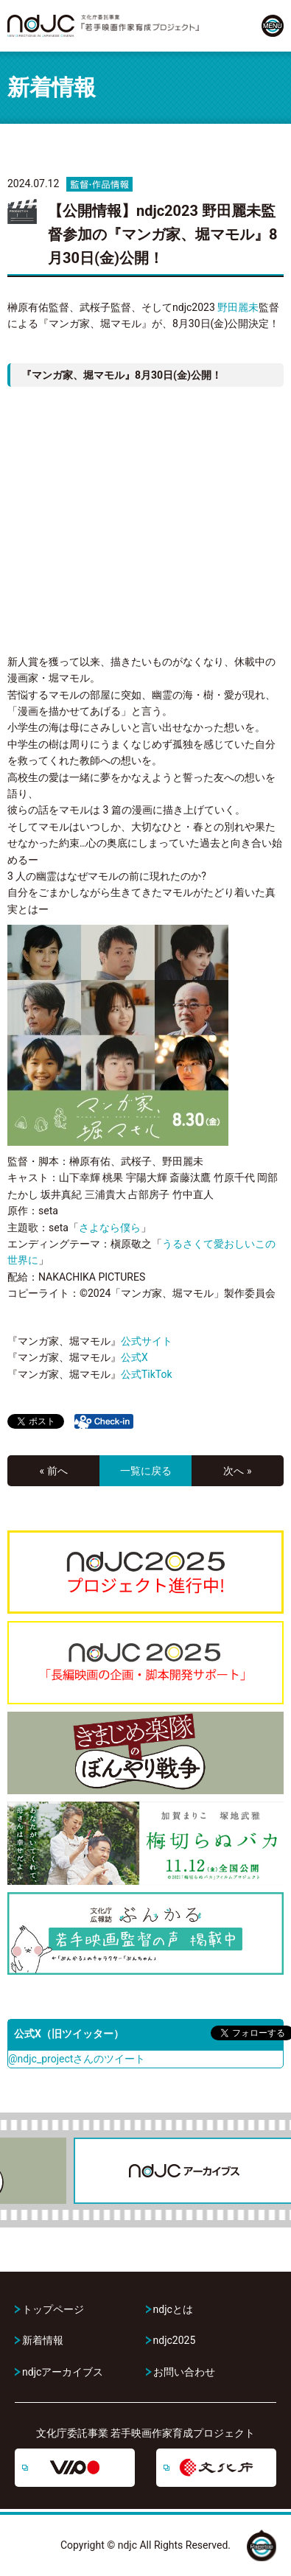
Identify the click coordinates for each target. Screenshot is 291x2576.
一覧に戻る (146, 1471)
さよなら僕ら (110, 1227)
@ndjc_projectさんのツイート (76, 2059)
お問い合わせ (184, 2372)
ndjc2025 (174, 2340)
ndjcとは (173, 2309)
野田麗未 (238, 307)
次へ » (237, 1471)
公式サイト (146, 1341)
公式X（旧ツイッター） (69, 2034)
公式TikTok (146, 1374)
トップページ (53, 2309)
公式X (134, 1357)
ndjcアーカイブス (62, 2372)
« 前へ (53, 1471)
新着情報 (42, 2340)
